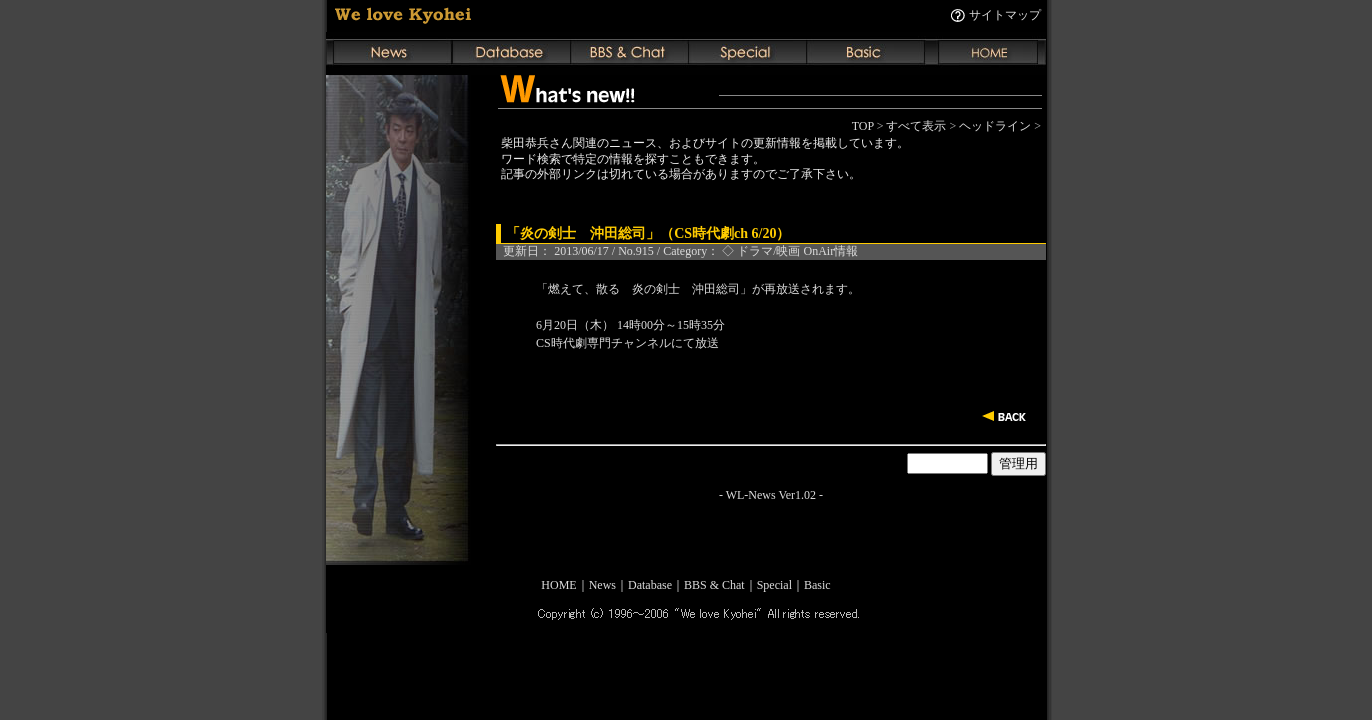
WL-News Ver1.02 (771, 495)
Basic (817, 585)
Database (650, 585)
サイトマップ (1005, 15)
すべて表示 (916, 126)
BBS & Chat (714, 585)
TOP (863, 126)
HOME (558, 585)
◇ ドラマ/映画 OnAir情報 (790, 251)
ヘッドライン (995, 126)
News (602, 585)
